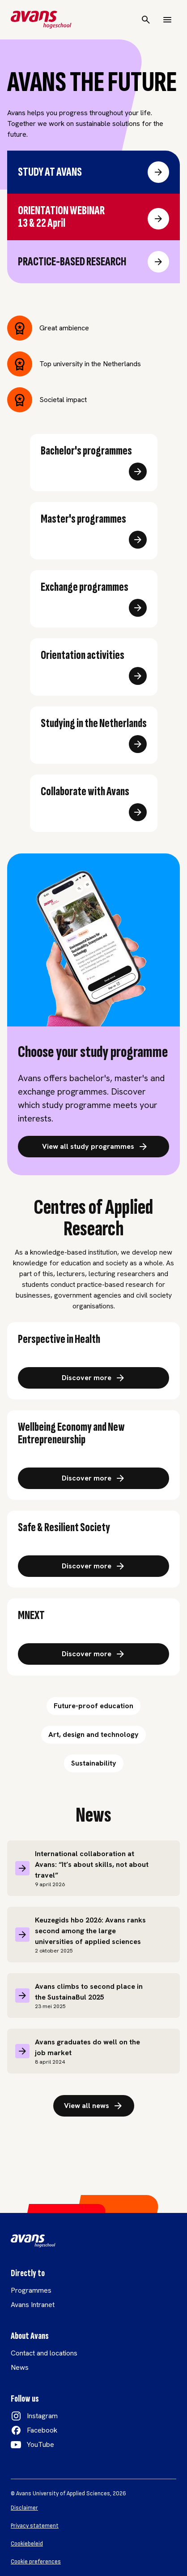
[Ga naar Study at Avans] (158, 172)
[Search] (146, 20)
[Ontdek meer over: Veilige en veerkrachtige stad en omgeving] (93, 1566)
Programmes (31, 2290)
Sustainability (93, 1763)
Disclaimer (24, 2507)
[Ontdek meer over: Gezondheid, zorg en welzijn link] (93, 1378)
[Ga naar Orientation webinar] (158, 218)
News (20, 2367)
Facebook (42, 2430)
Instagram (42, 2415)
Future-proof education (93, 1705)
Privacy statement (35, 2525)
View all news (93, 2105)
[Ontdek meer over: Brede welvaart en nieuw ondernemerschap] (93, 1478)
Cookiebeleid (27, 2543)
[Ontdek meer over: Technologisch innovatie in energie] (93, 1654)
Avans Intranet (33, 2304)
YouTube (40, 2444)
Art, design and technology (93, 1734)
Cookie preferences (36, 2561)
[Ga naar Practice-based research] (158, 262)
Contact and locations (44, 2353)
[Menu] (167, 20)
